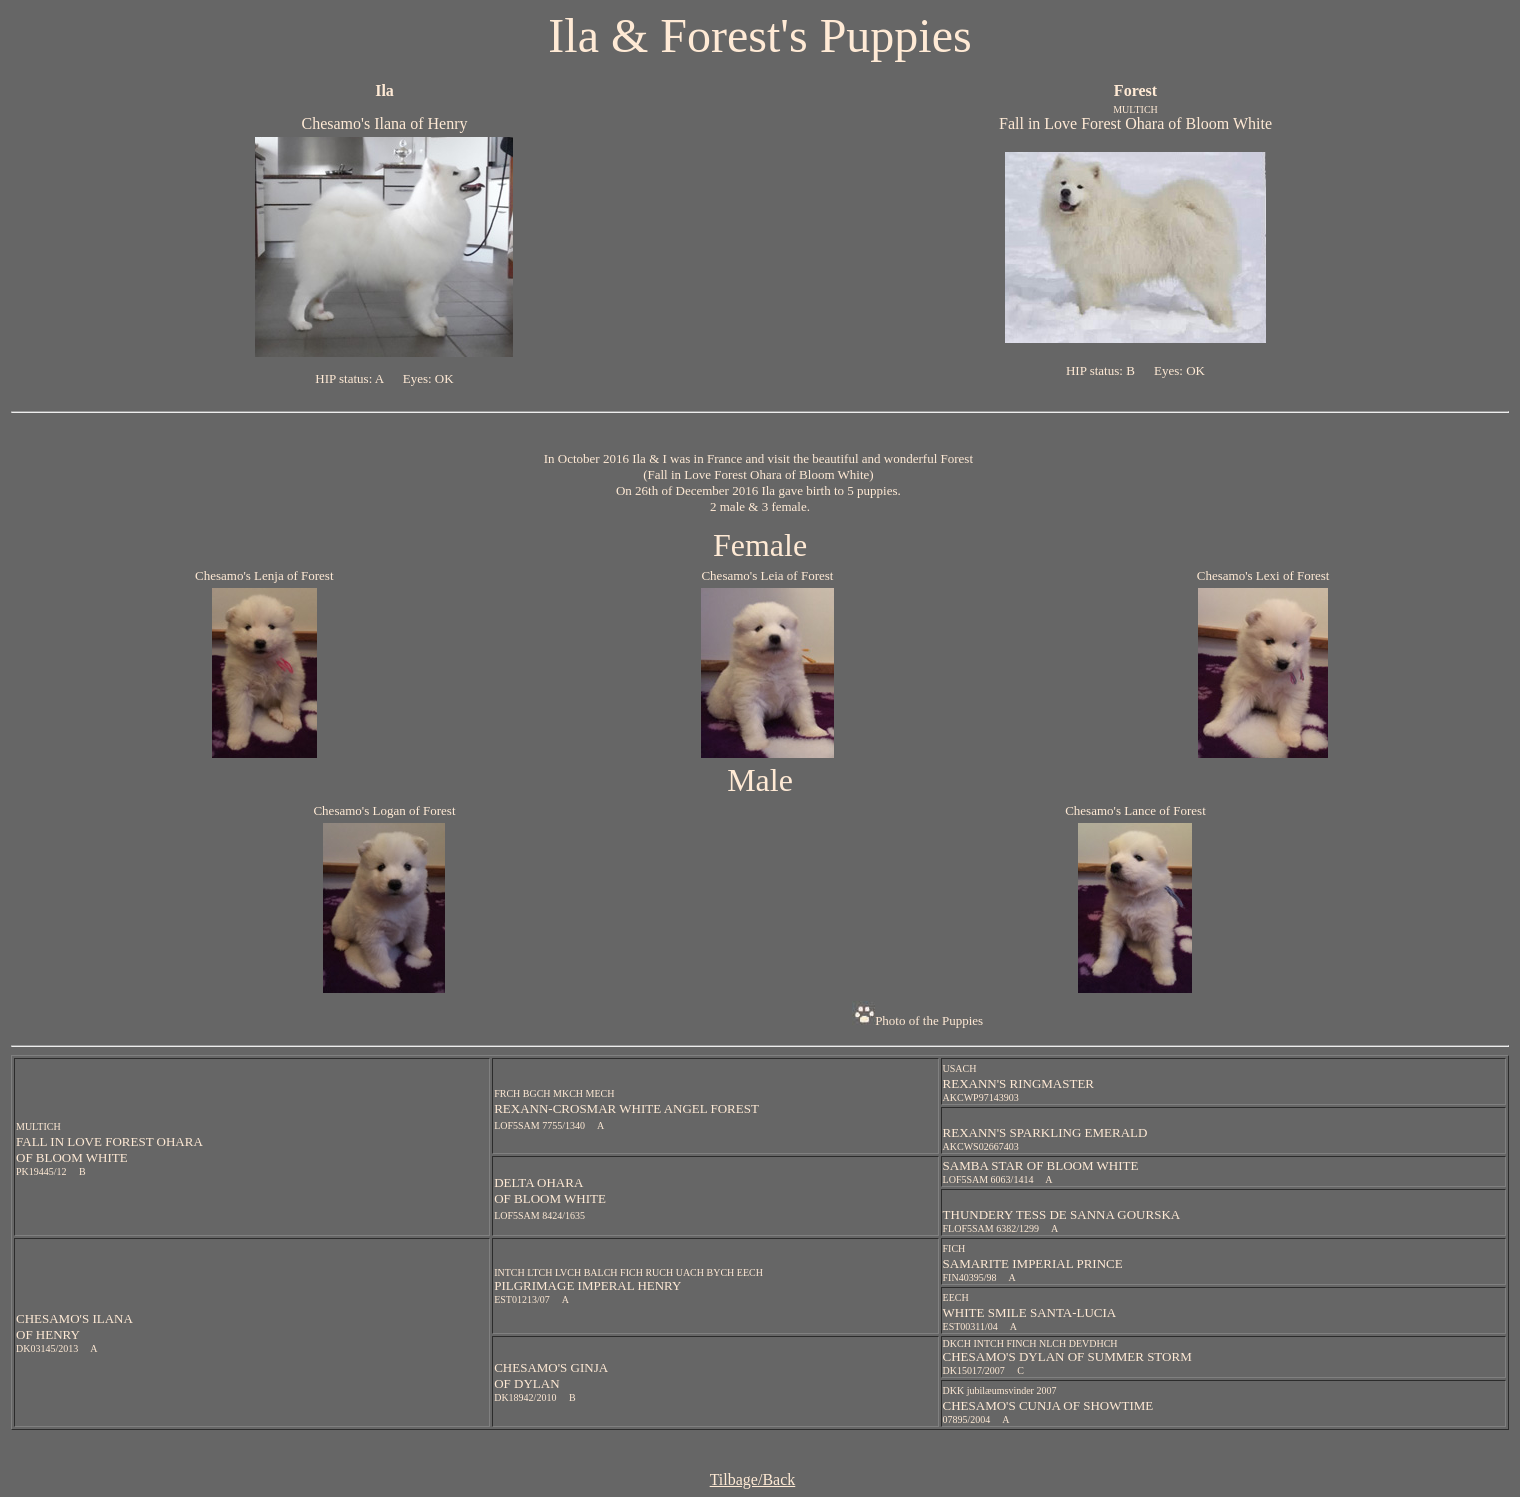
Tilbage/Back (753, 1479)
